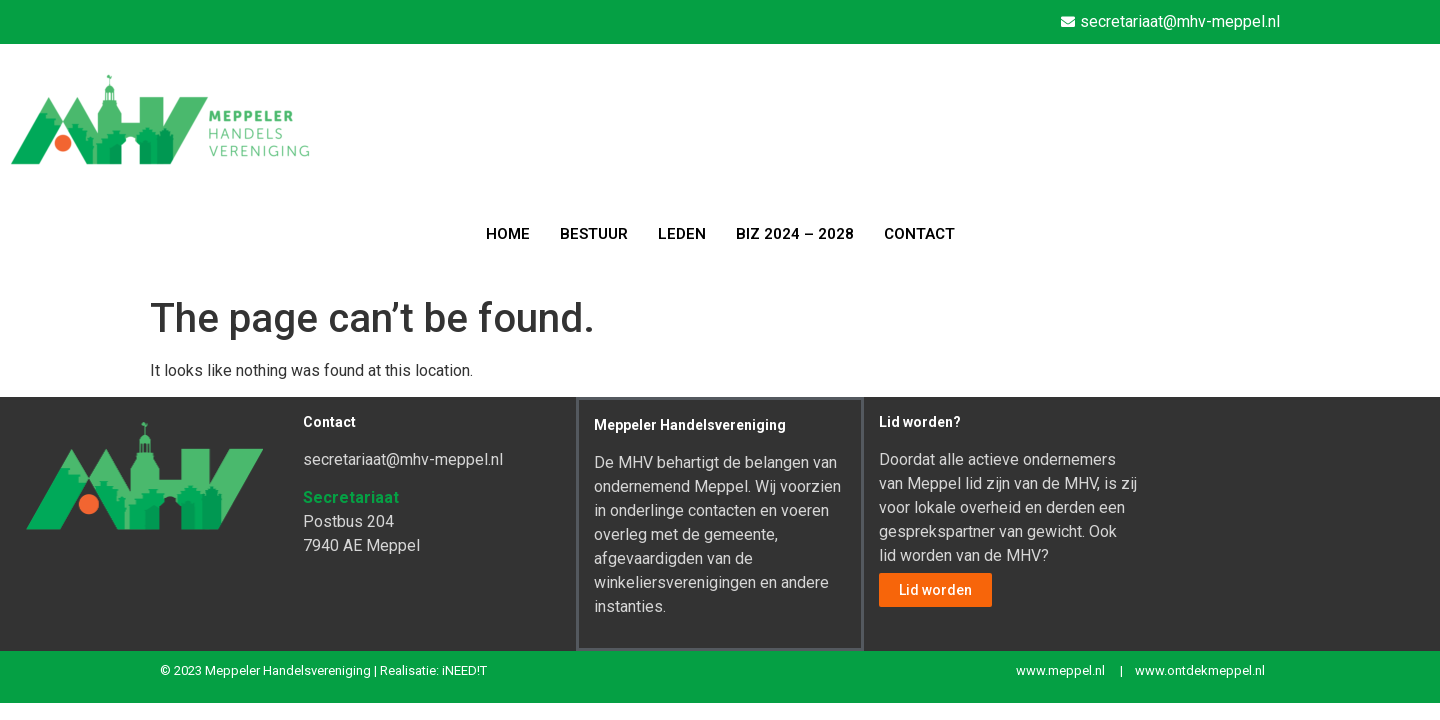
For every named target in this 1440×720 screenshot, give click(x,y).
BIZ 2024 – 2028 (795, 234)
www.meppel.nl (1060, 670)
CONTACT (919, 234)
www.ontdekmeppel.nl (1200, 670)
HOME (508, 234)
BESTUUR (594, 234)
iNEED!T (464, 670)
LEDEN (682, 234)
